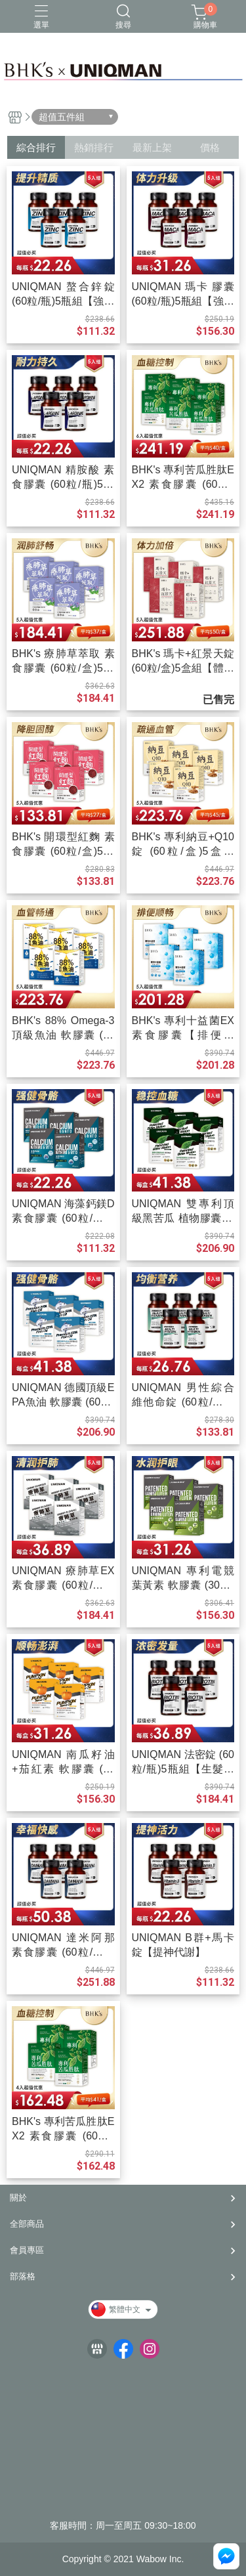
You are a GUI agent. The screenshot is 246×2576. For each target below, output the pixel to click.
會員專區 (27, 2250)
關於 (18, 2197)
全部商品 (27, 2224)
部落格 (22, 2276)
